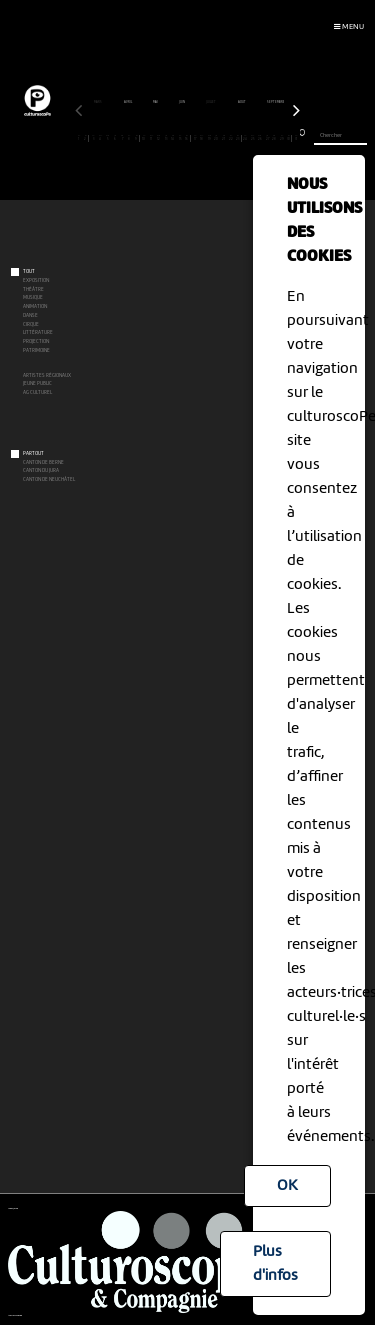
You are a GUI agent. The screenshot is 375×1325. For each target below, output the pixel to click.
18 (202, 138)
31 (296, 138)
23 (238, 138)
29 (281, 138)
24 (245, 138)
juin (182, 102)
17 (194, 138)
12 (158, 138)
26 (260, 138)
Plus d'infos (275, 1264)
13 (165, 138)
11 (151, 138)
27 (267, 138)
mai (156, 102)
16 (187, 138)
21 (223, 138)
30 (289, 138)
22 (231, 138)
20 (216, 138)
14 (173, 138)
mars (98, 102)
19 (209, 138)
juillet (211, 102)
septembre (276, 102)
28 (274, 138)
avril (128, 102)
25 (252, 138)
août (242, 102)
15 (180, 138)
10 (144, 138)
